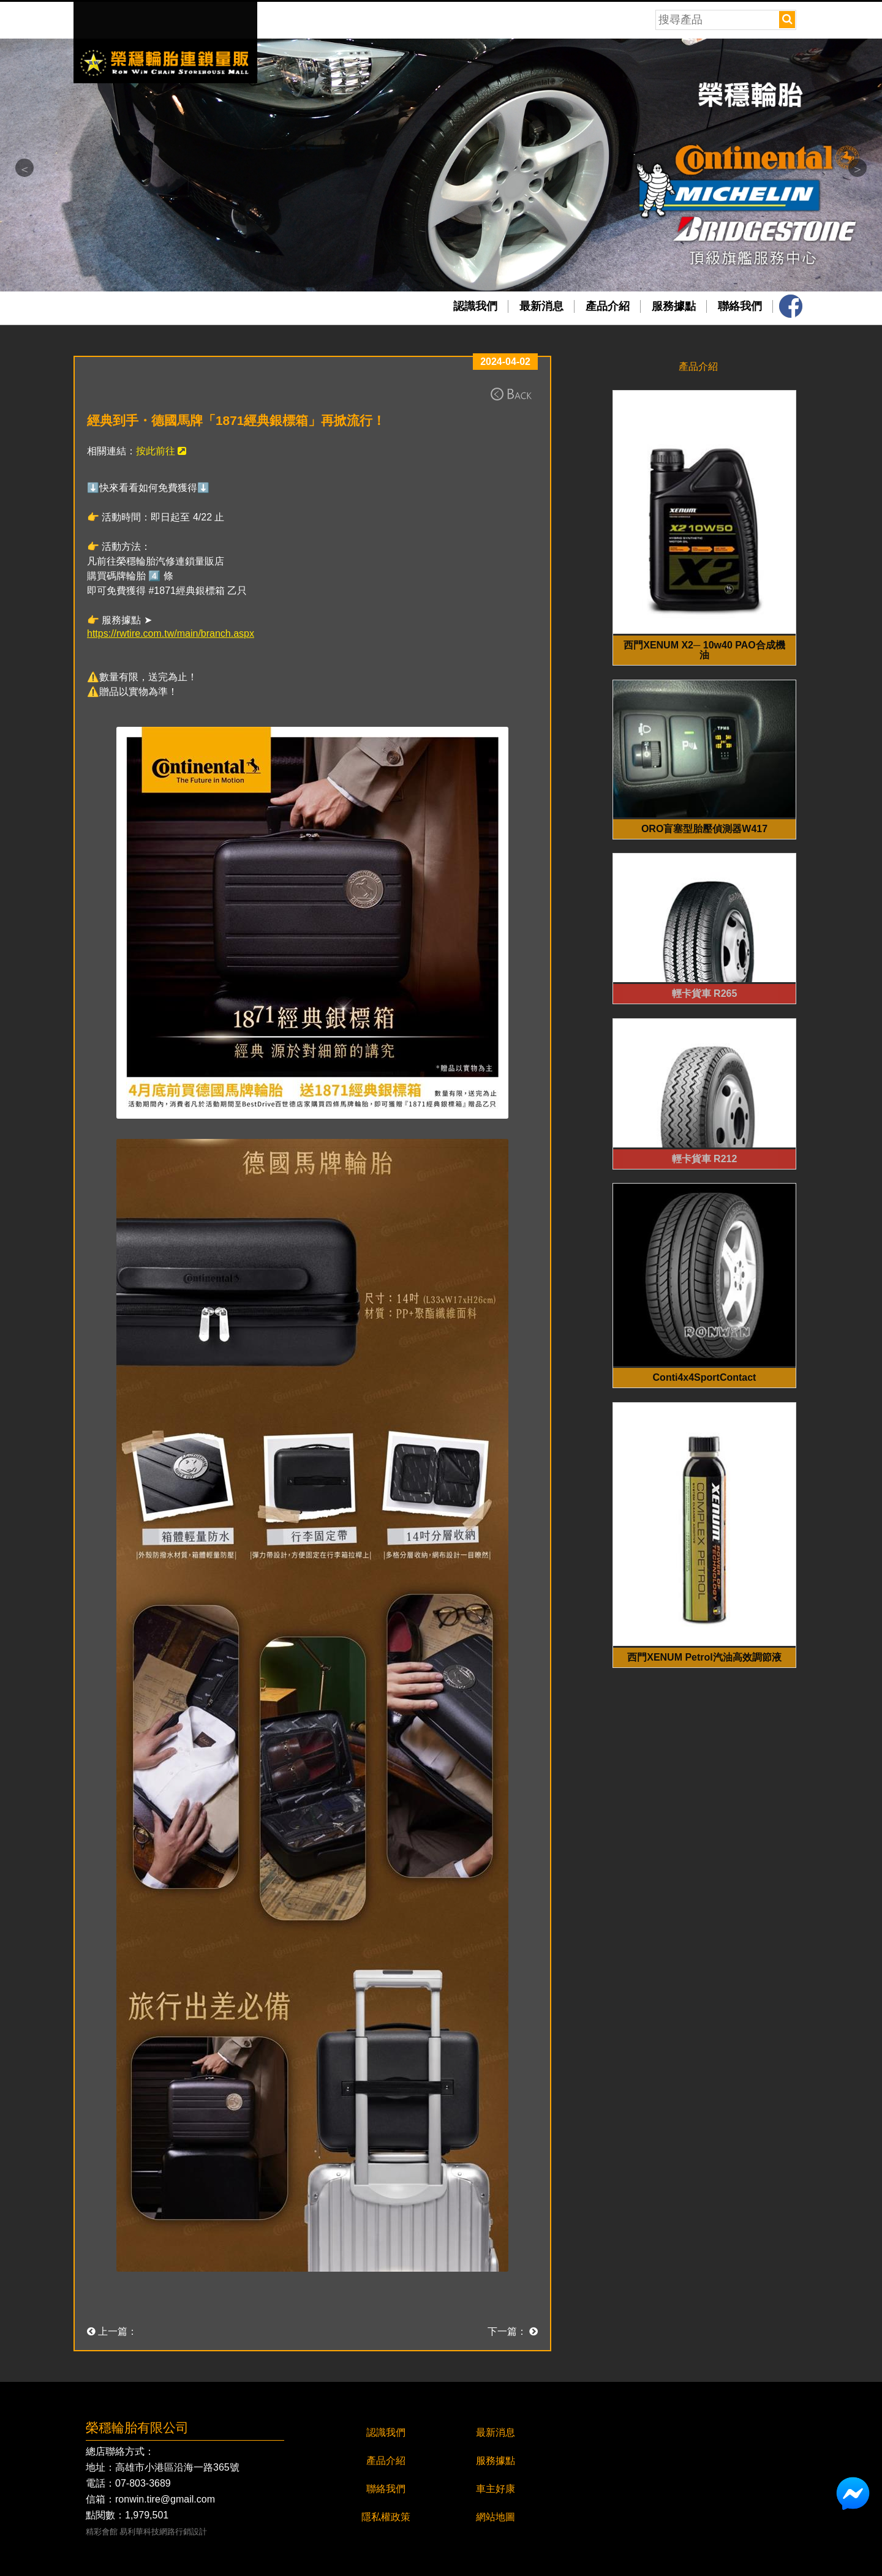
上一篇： (112, 2331)
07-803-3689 (143, 2483)
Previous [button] (24, 168)
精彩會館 (102, 2532)
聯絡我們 (740, 306)
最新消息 (541, 306)
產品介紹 (608, 306)
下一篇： (513, 2331)
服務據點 (674, 306)
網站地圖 (495, 2517)
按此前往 (161, 451)
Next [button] (857, 168)
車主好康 (495, 2489)
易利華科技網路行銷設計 (163, 2532)
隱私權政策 (385, 2517)
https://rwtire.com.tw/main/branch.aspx (170, 633)
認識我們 (475, 306)
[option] (441, 165)
